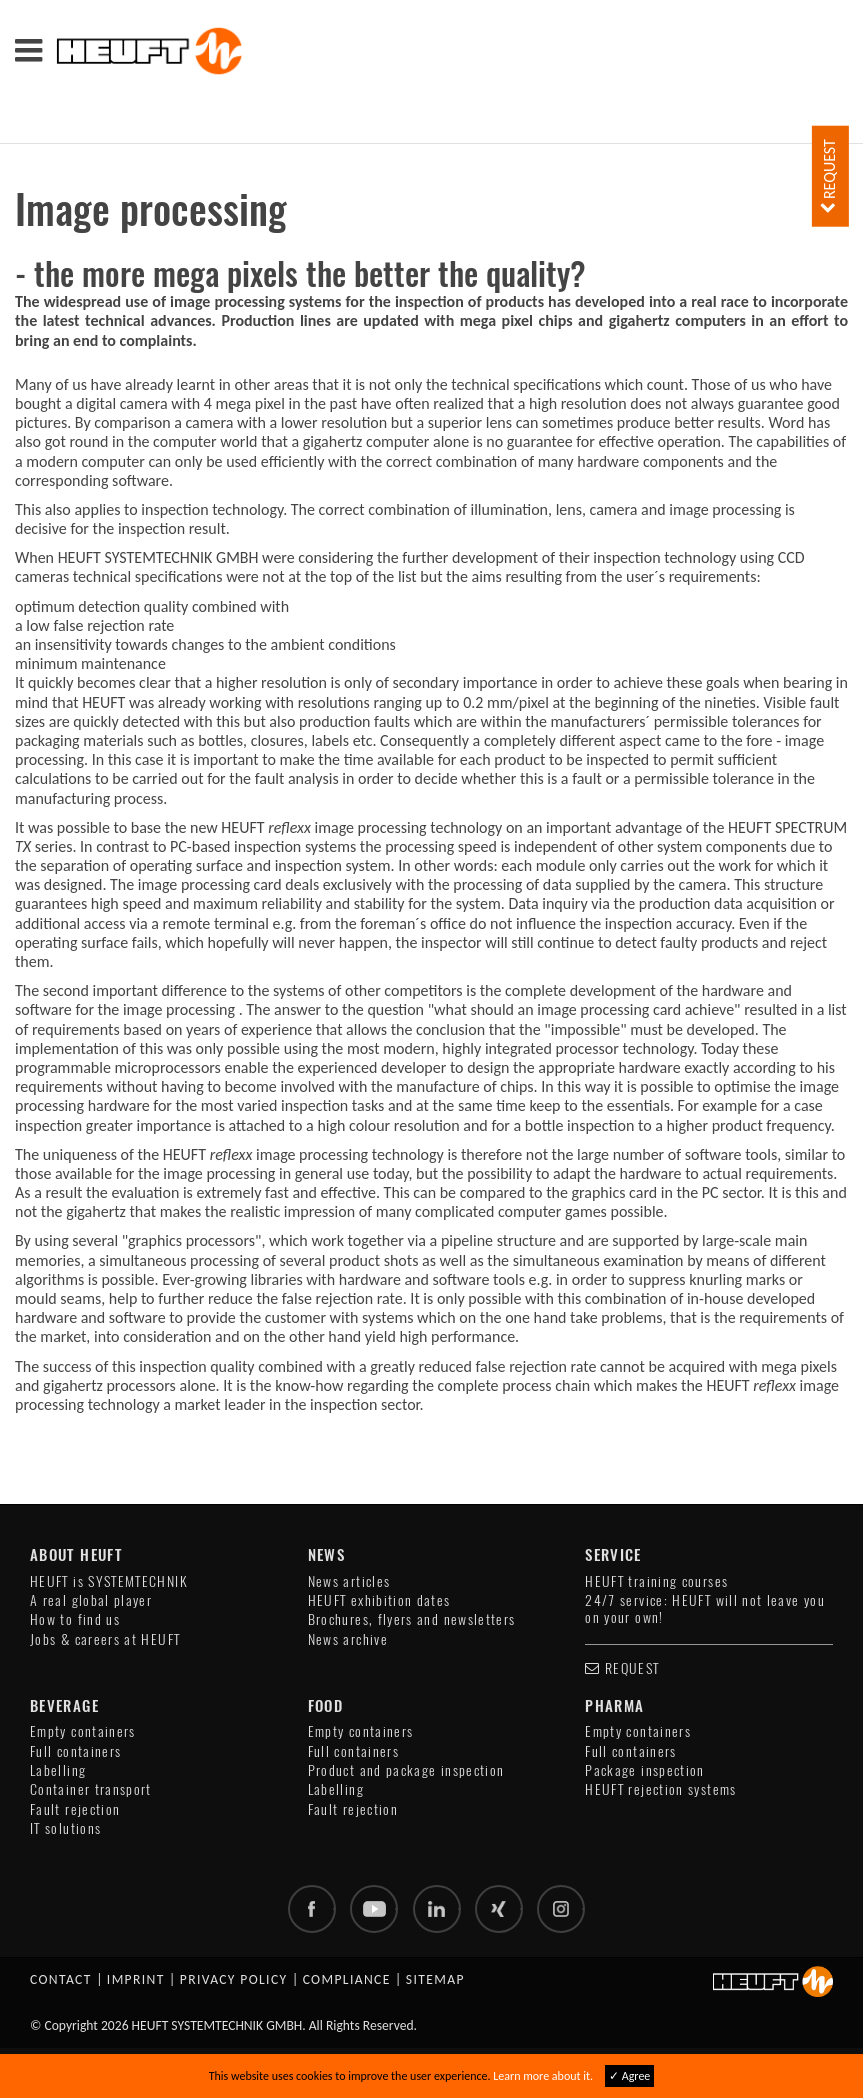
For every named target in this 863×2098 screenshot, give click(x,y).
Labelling (58, 1770)
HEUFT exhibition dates (379, 1600)
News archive (348, 1639)
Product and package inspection (406, 1770)
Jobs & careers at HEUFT (105, 1639)
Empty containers (83, 1731)
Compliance (347, 1979)
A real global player (91, 1600)
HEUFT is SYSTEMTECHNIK (109, 1581)
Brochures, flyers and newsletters (412, 1619)
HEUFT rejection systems (660, 1789)
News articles (349, 1581)
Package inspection (644, 1770)
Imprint (136, 1979)
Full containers (75, 1751)
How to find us (75, 1619)
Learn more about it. (543, 2076)
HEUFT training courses (656, 1581)
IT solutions (65, 1828)
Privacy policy (234, 1979)
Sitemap (435, 1979)
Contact (61, 1979)
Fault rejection (75, 1809)
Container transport (91, 1789)
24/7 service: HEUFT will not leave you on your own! (705, 1609)
